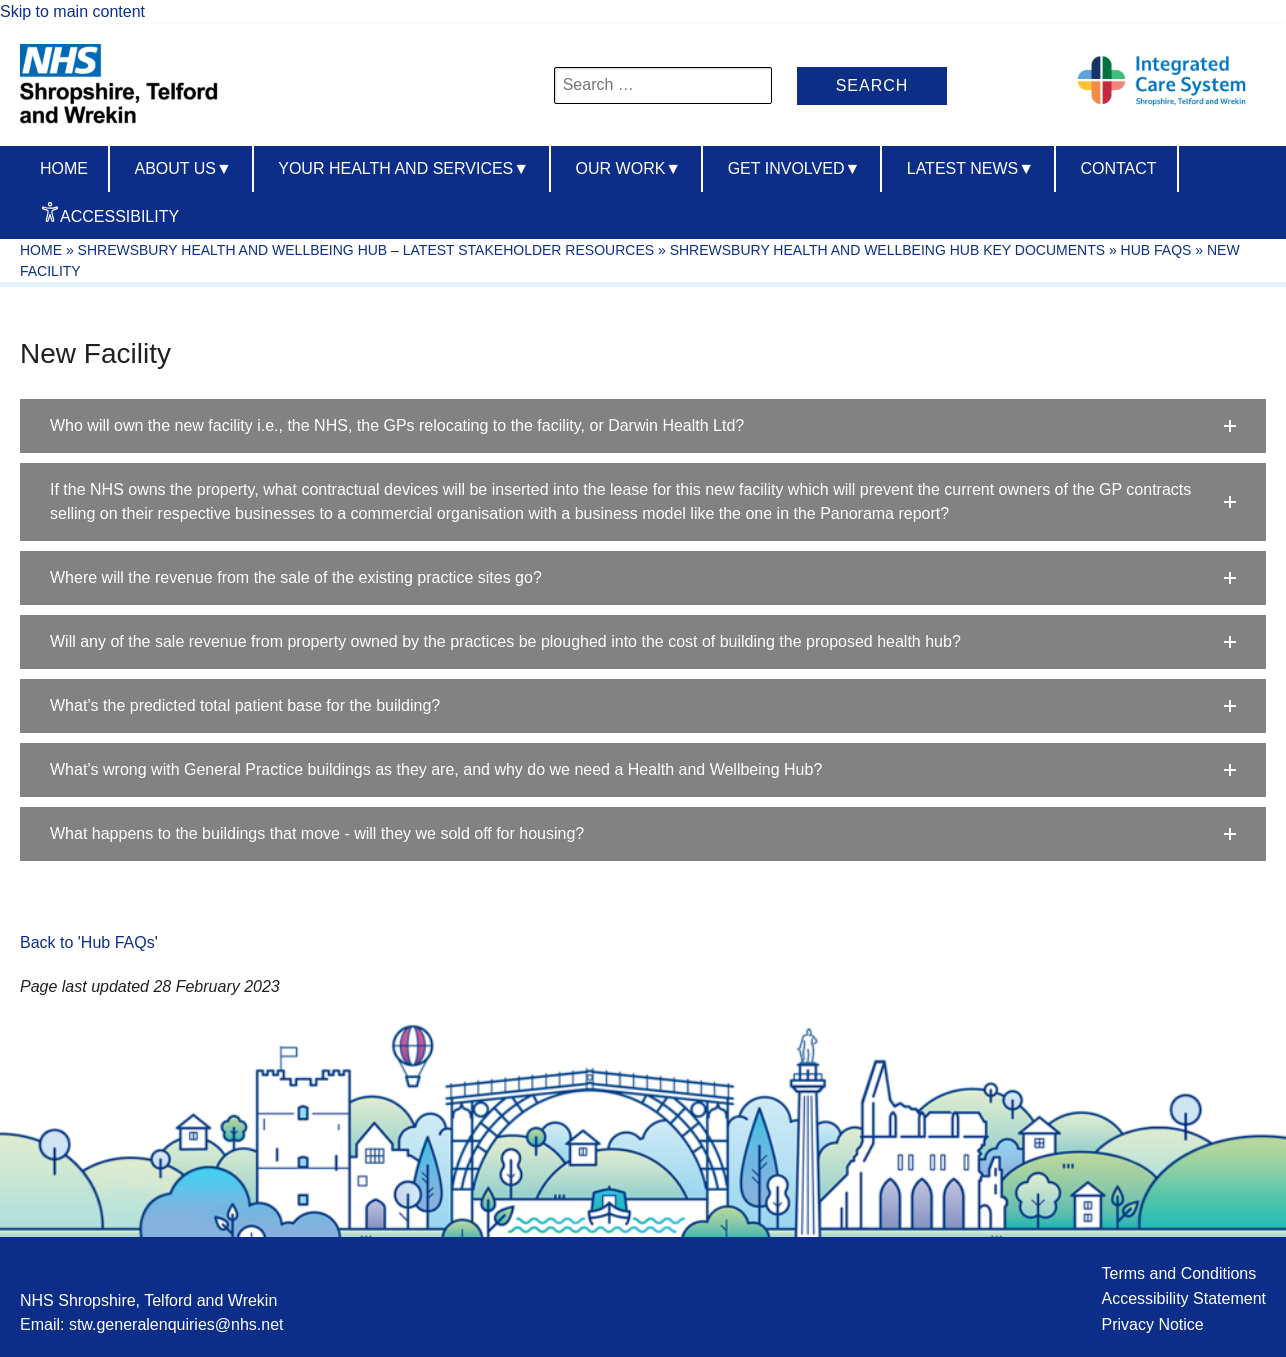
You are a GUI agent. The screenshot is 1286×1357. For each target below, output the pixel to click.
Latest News (970, 168)
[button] (643, 426)
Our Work (629, 168)
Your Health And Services (403, 168)
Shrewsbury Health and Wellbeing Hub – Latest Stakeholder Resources (366, 250)
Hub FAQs (1156, 250)
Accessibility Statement (1183, 1298)
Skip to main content (72, 11)
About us (182, 168)
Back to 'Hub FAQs (87, 942)
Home (64, 168)
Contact (1118, 168)
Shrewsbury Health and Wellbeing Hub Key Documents (887, 250)
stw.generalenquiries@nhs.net (176, 1324)
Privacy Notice (1152, 1324)
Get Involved (794, 168)
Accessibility (119, 216)
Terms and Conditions (1178, 1273)
